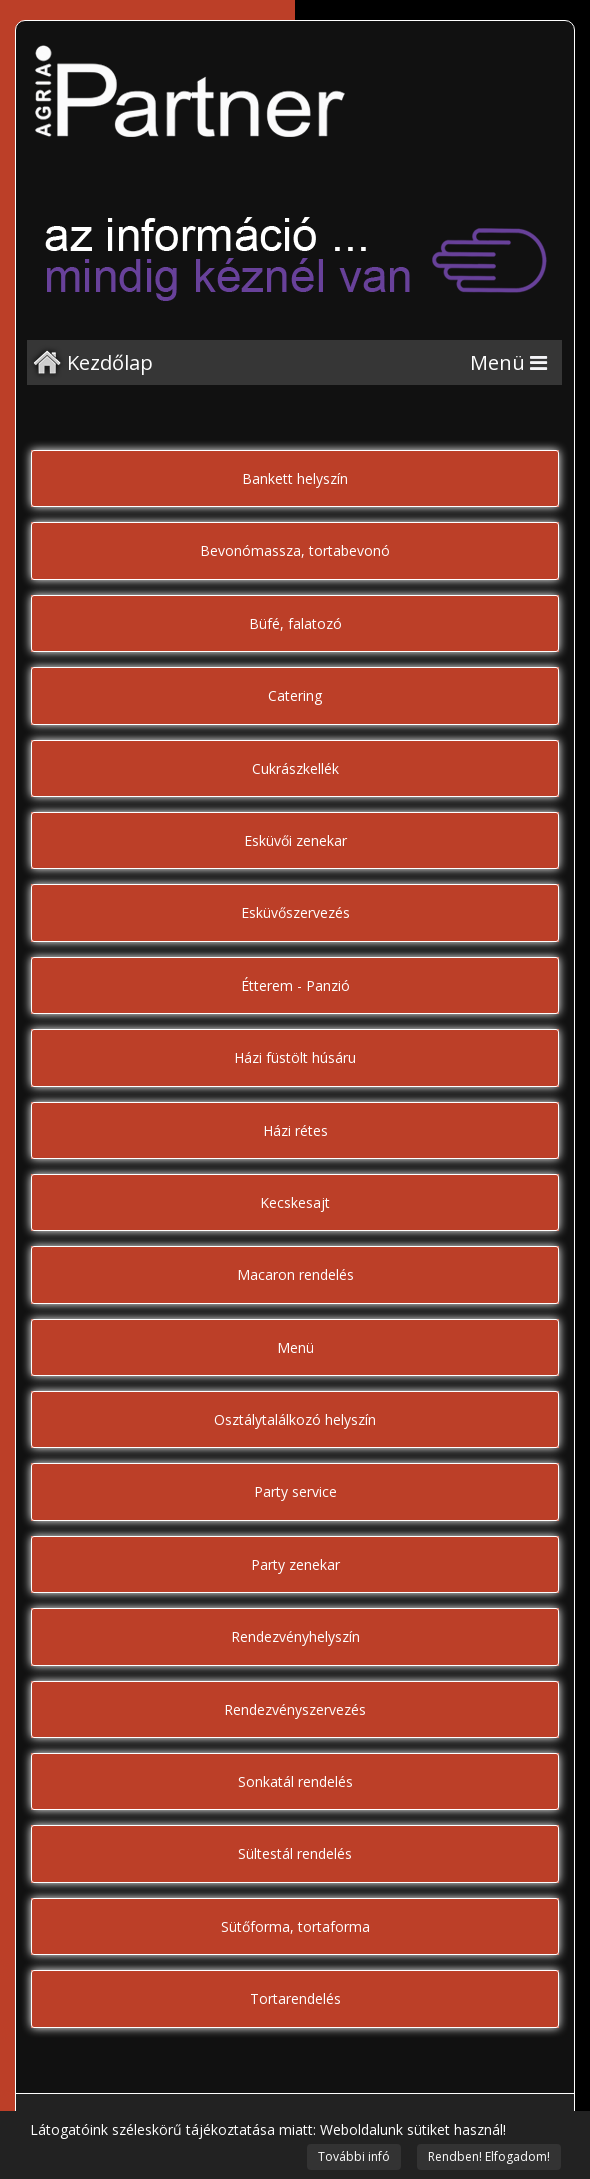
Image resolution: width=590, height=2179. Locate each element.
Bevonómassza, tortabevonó (295, 550)
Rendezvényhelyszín (295, 1636)
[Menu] (508, 362)
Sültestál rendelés (295, 1853)
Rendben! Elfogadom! (489, 2156)
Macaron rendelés (295, 1274)
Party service (295, 1491)
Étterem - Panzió (295, 985)
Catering (295, 695)
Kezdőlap (110, 362)
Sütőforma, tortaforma (295, 1926)
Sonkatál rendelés (295, 1781)
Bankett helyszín (295, 478)
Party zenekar (295, 1564)
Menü (295, 1347)
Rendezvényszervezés (295, 1709)
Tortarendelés (295, 1998)
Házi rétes (295, 1130)
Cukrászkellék (295, 768)
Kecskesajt (295, 1202)
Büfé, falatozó (295, 623)
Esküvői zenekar (295, 840)
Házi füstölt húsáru (295, 1057)
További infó (354, 2156)
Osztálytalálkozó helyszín (295, 1419)
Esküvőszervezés (295, 912)
